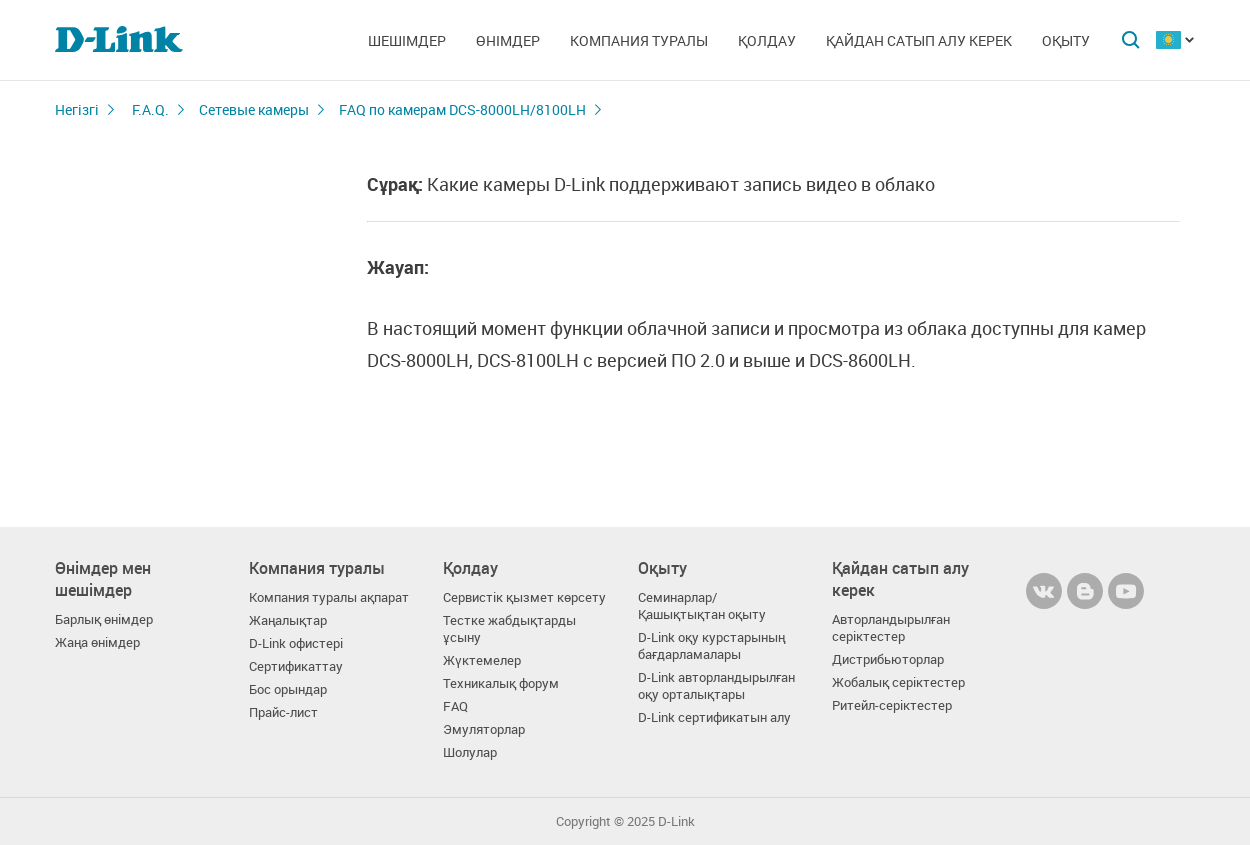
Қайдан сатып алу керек (919, 40)
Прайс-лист (283, 712)
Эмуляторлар (484, 729)
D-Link (676, 821)
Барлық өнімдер (104, 619)
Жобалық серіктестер (898, 682)
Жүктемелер (482, 660)
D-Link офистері (296, 643)
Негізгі (77, 109)
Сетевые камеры (254, 109)
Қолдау (767, 40)
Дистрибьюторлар (888, 659)
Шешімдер (407, 40)
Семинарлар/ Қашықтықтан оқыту (702, 606)
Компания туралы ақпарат (329, 597)
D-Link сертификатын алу (714, 717)
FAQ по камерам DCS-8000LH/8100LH (462, 109)
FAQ (455, 706)
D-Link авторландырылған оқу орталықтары (716, 686)
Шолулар (470, 752)
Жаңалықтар (288, 620)
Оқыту (1066, 40)
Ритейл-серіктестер (892, 705)
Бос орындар (288, 689)
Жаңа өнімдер (97, 642)
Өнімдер (508, 40)
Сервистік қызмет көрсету (524, 597)
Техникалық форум (501, 683)
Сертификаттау (296, 666)
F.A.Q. (150, 109)
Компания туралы (639, 40)
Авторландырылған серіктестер (891, 628)
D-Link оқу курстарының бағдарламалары (711, 646)
